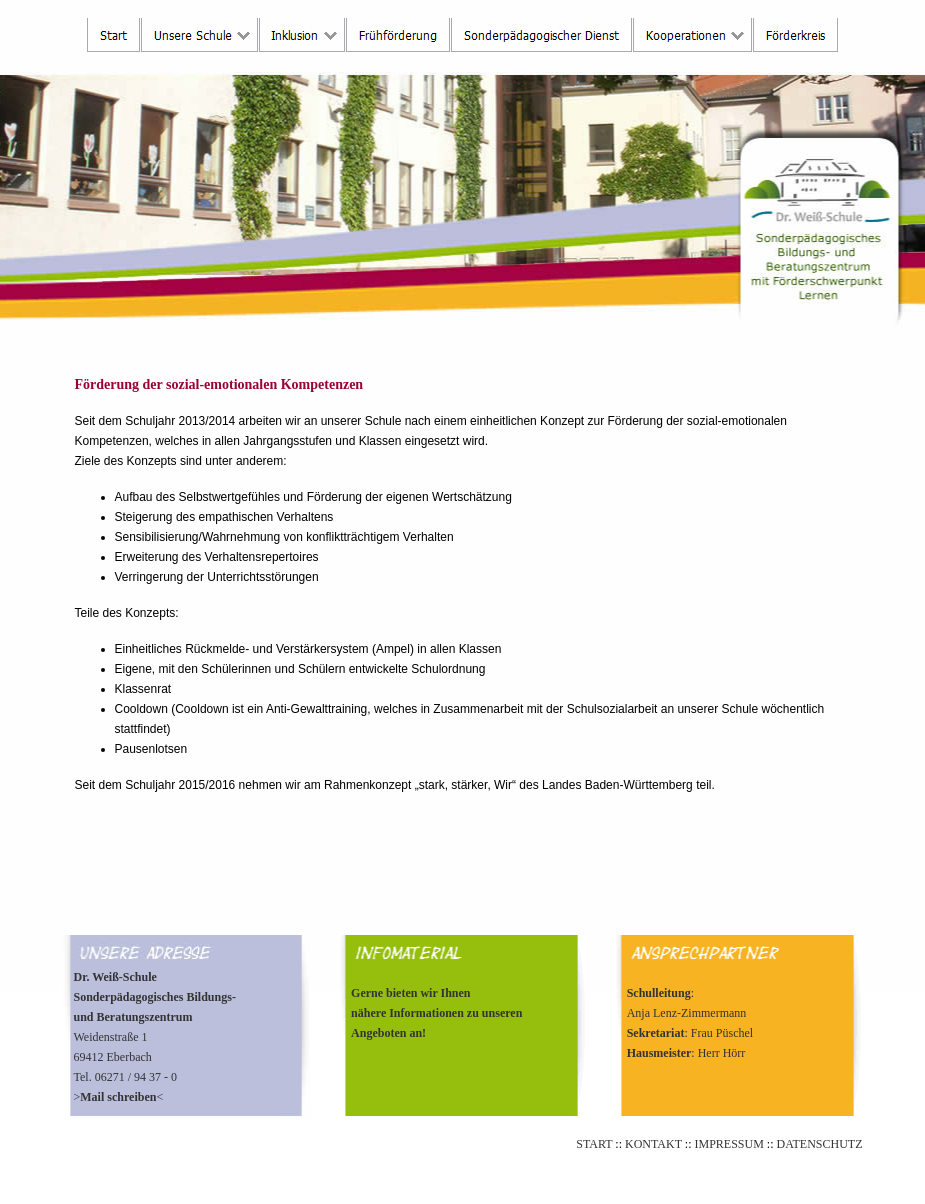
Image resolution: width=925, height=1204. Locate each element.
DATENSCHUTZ (820, 1144)
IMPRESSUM (728, 1144)
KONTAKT (653, 1144)
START (594, 1144)
